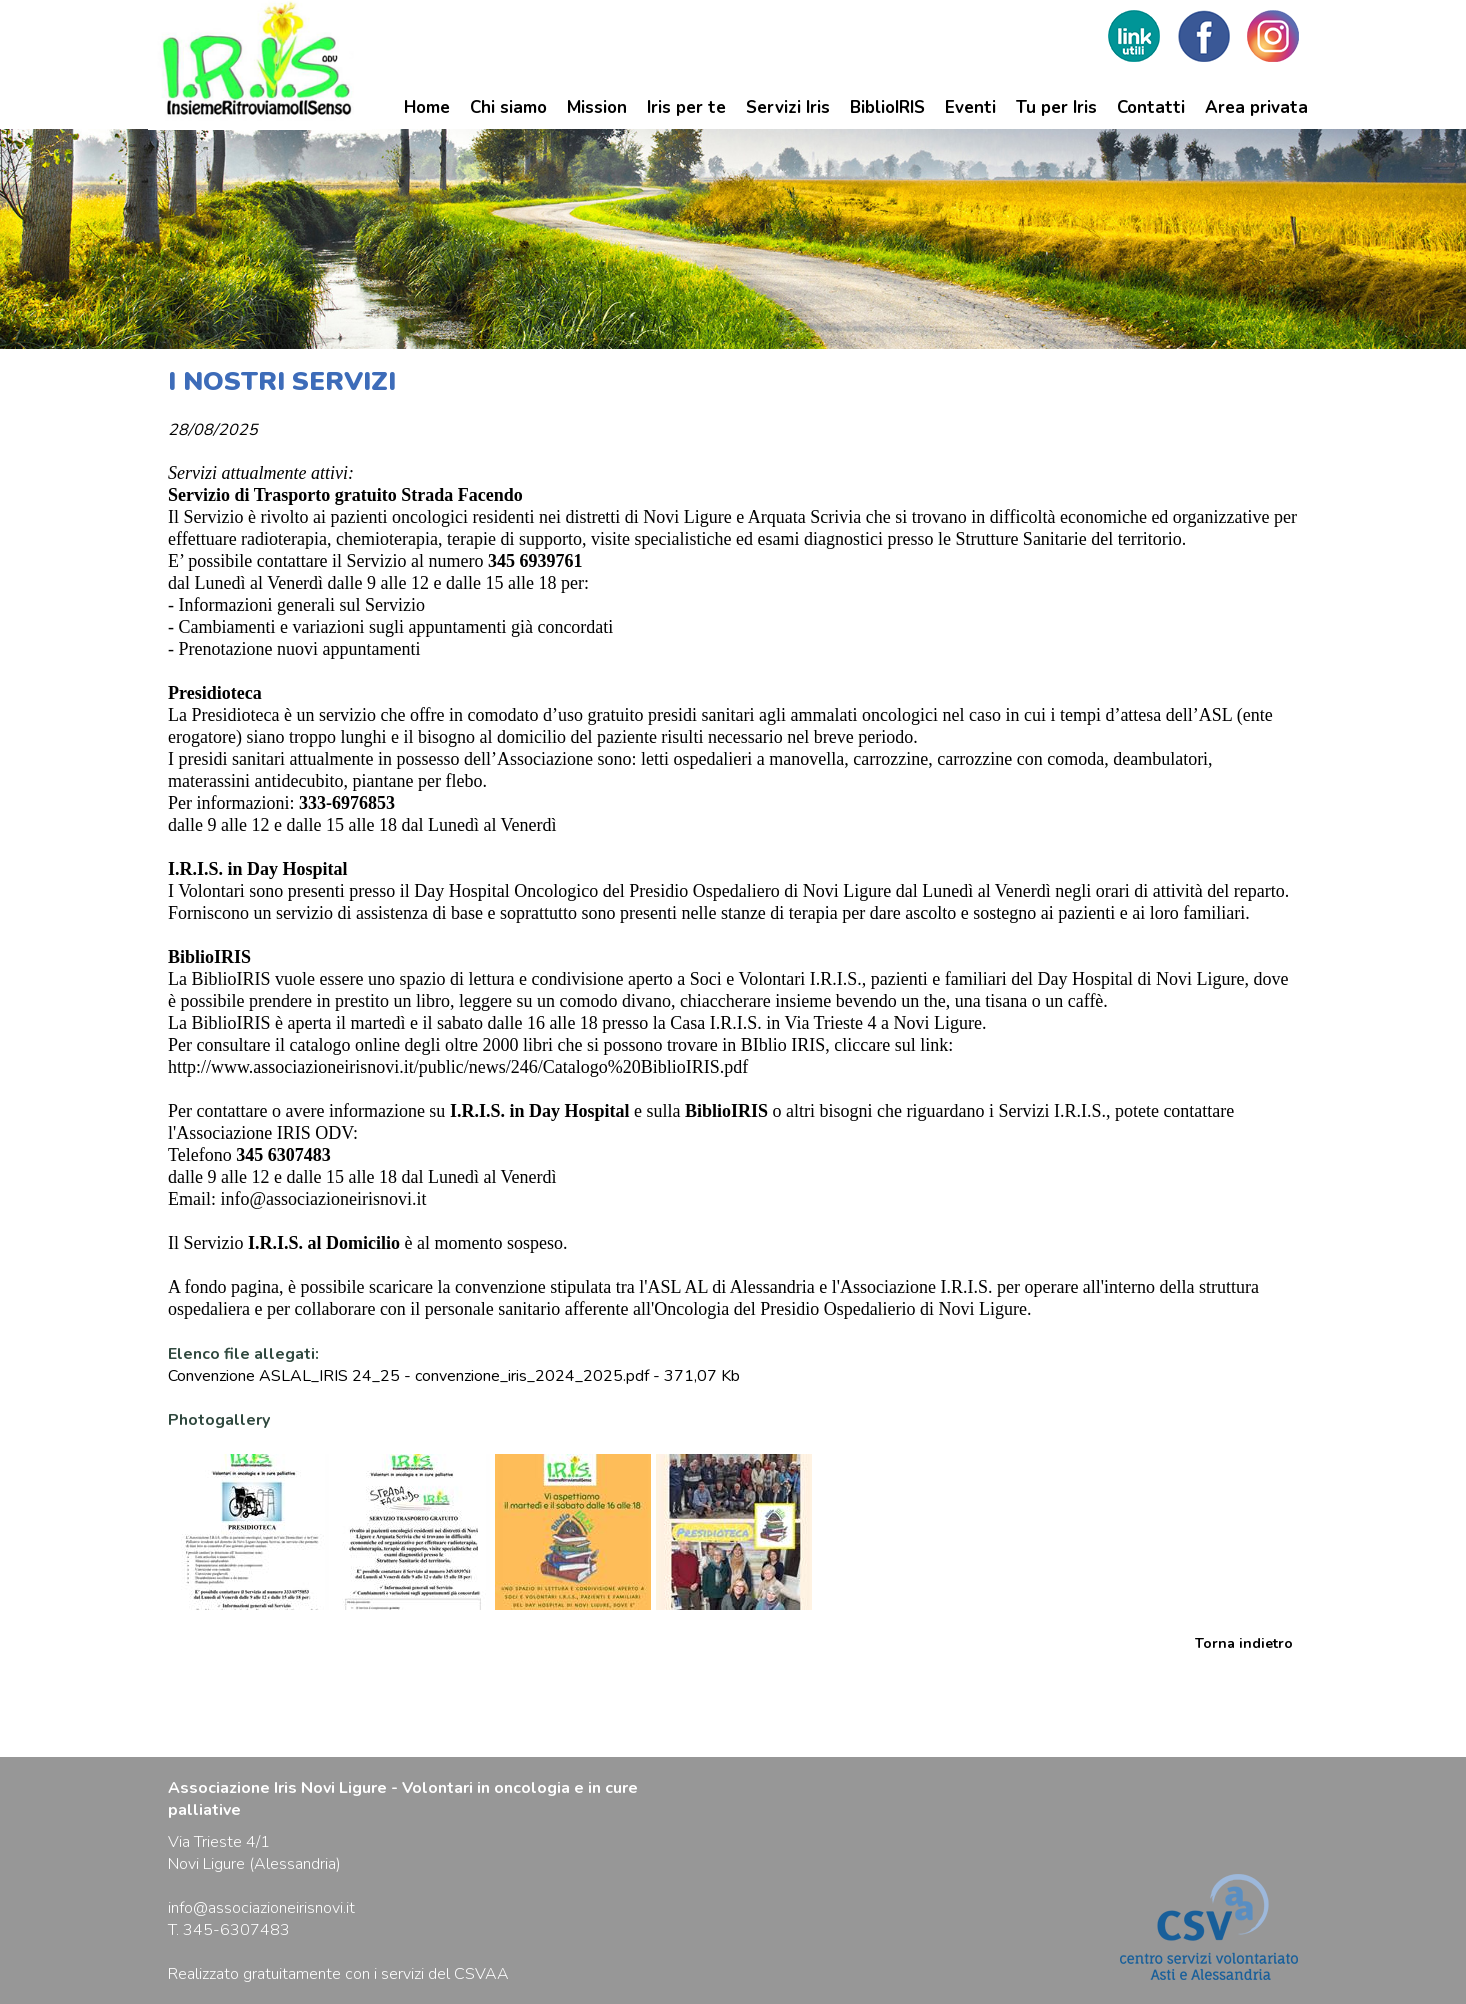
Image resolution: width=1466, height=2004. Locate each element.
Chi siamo (508, 107)
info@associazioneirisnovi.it (324, 1199)
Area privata (1256, 107)
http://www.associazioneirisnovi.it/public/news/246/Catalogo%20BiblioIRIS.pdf (458, 1067)
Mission (597, 107)
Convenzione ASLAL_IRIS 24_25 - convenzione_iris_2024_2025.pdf (408, 1376)
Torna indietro (1244, 1643)
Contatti (1151, 107)
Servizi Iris (788, 107)
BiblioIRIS (887, 107)
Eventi (970, 107)
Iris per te (686, 107)
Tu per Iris (1056, 107)
